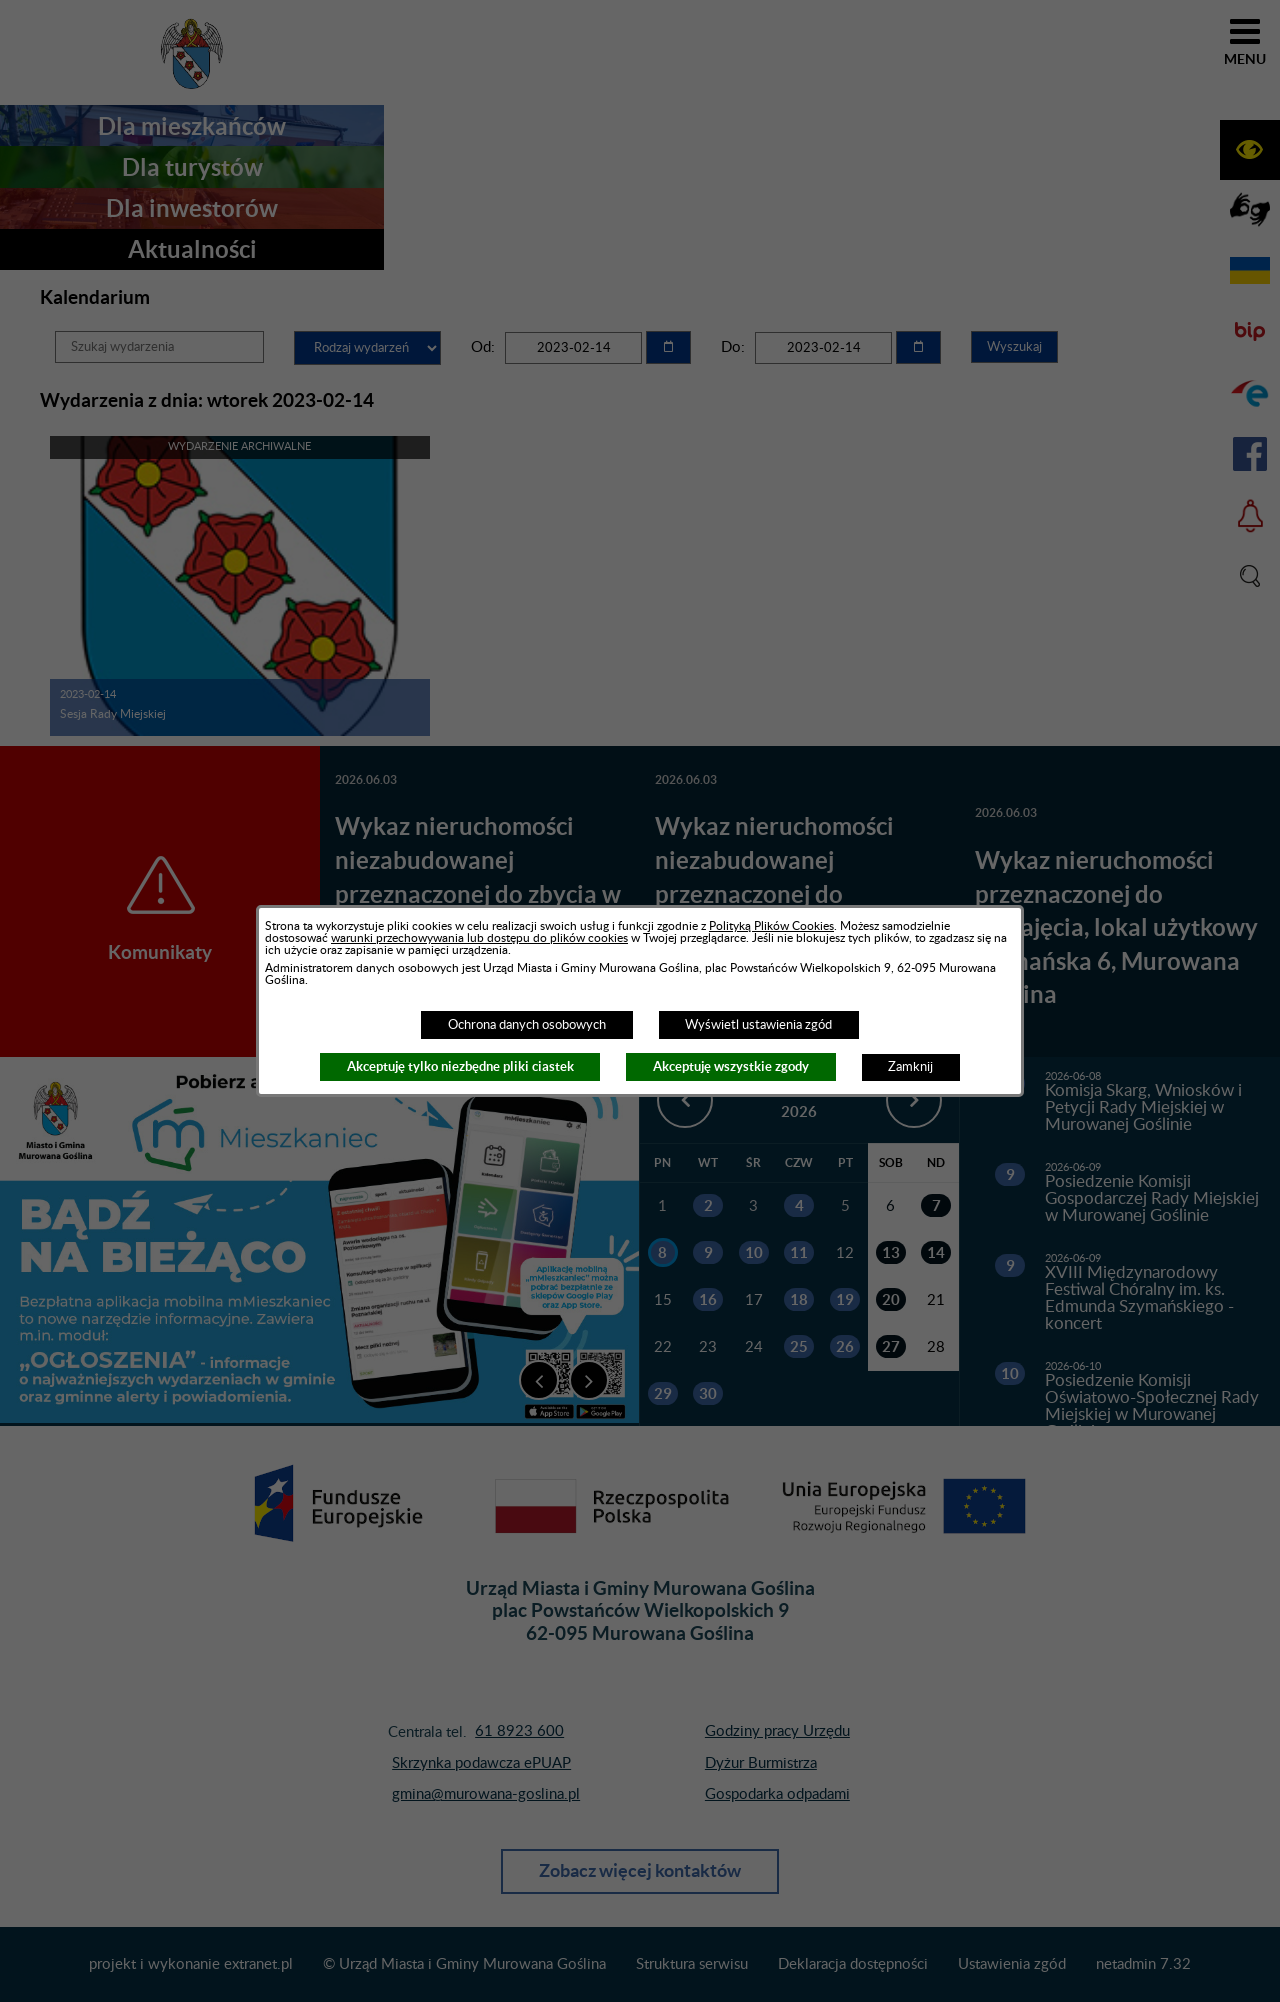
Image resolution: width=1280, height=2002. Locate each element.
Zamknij (910, 1067)
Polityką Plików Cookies (771, 926)
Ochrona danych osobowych (527, 1025)
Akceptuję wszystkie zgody (731, 1066)
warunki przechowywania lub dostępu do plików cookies (479, 938)
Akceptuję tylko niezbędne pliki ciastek (460, 1066)
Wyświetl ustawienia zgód (758, 1025)
